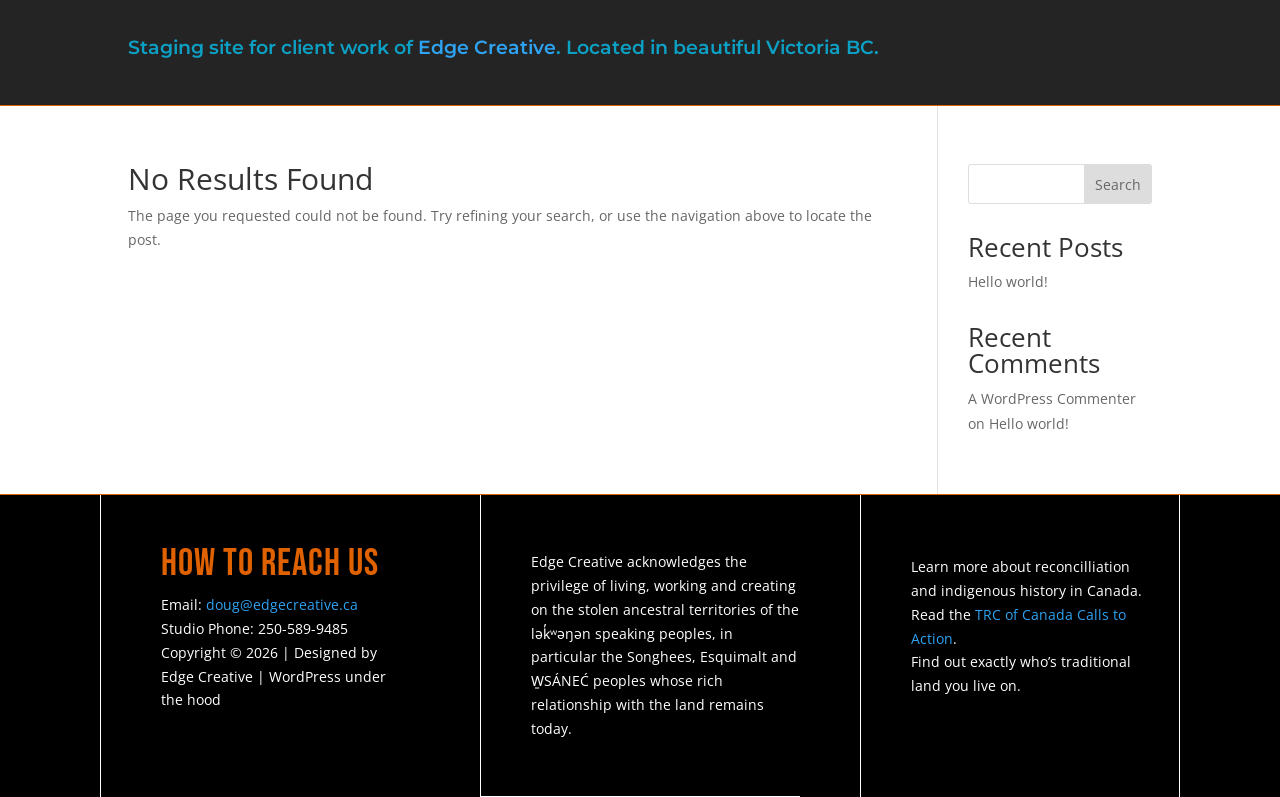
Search (1118, 184)
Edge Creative (487, 47)
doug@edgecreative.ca (282, 604)
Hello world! (1008, 281)
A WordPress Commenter (1052, 398)
